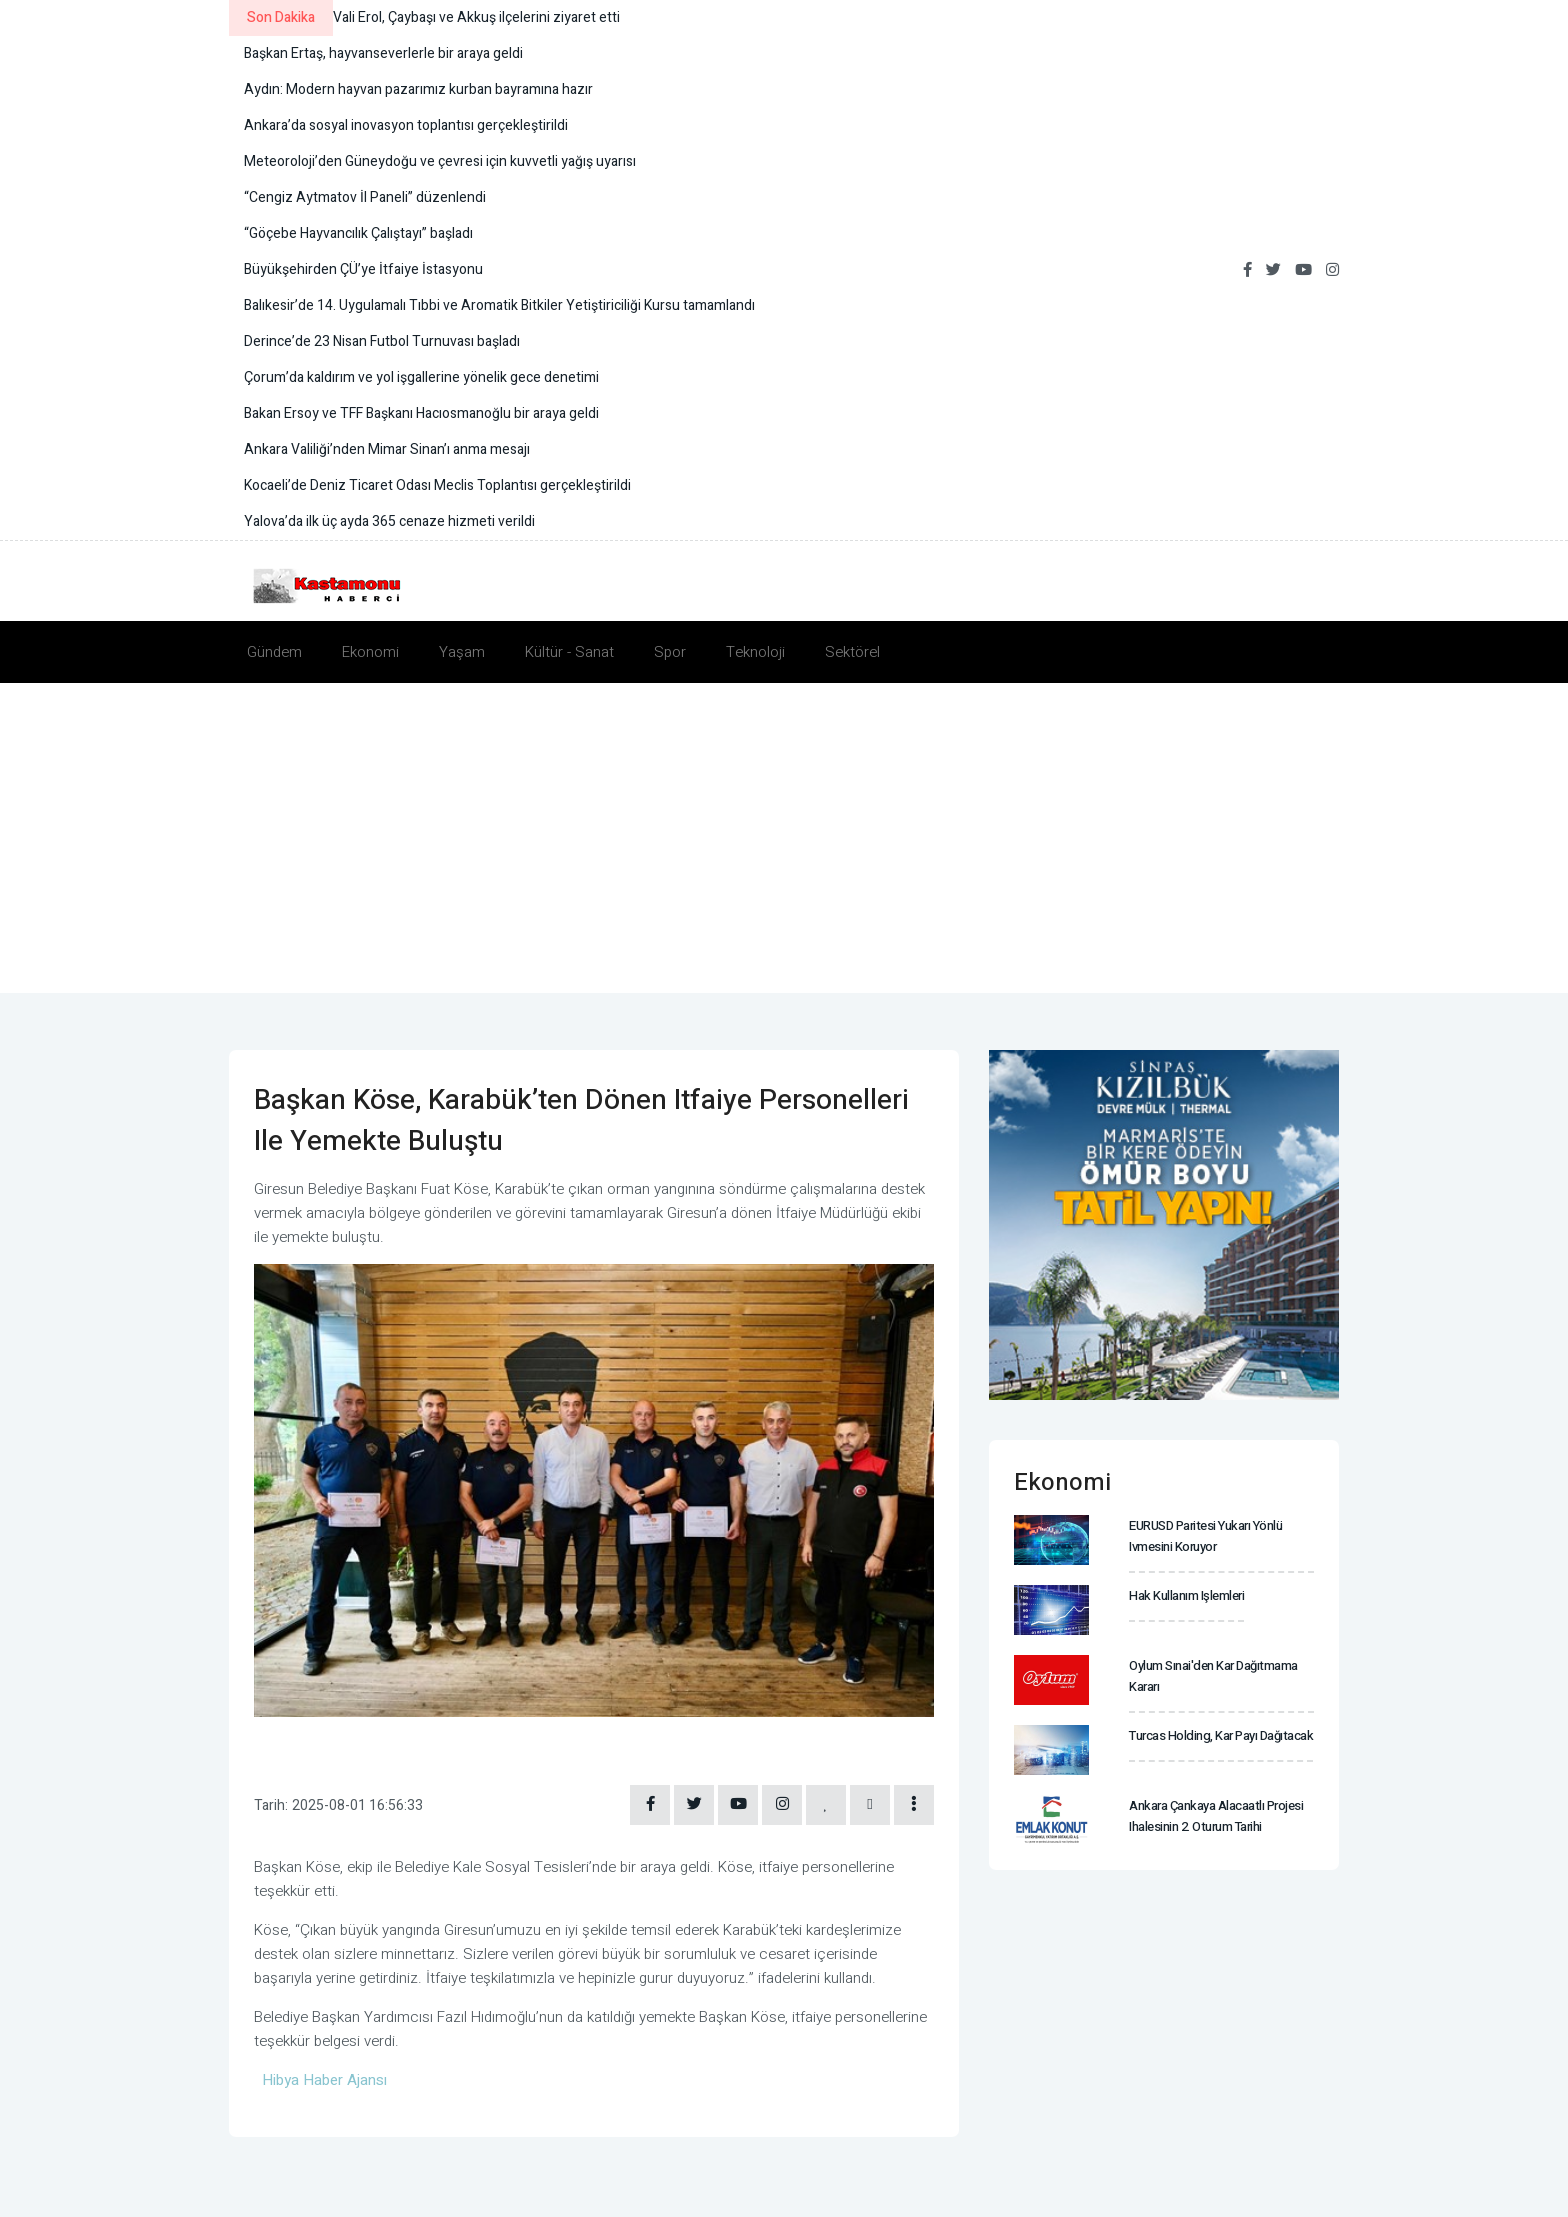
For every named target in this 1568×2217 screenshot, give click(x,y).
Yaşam (462, 652)
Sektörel (852, 652)
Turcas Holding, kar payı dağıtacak (1221, 1735)
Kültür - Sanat (569, 652)
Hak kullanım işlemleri (1186, 1595)
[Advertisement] (784, 833)
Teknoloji (755, 652)
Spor (670, 652)
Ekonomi (370, 652)
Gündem (274, 652)
